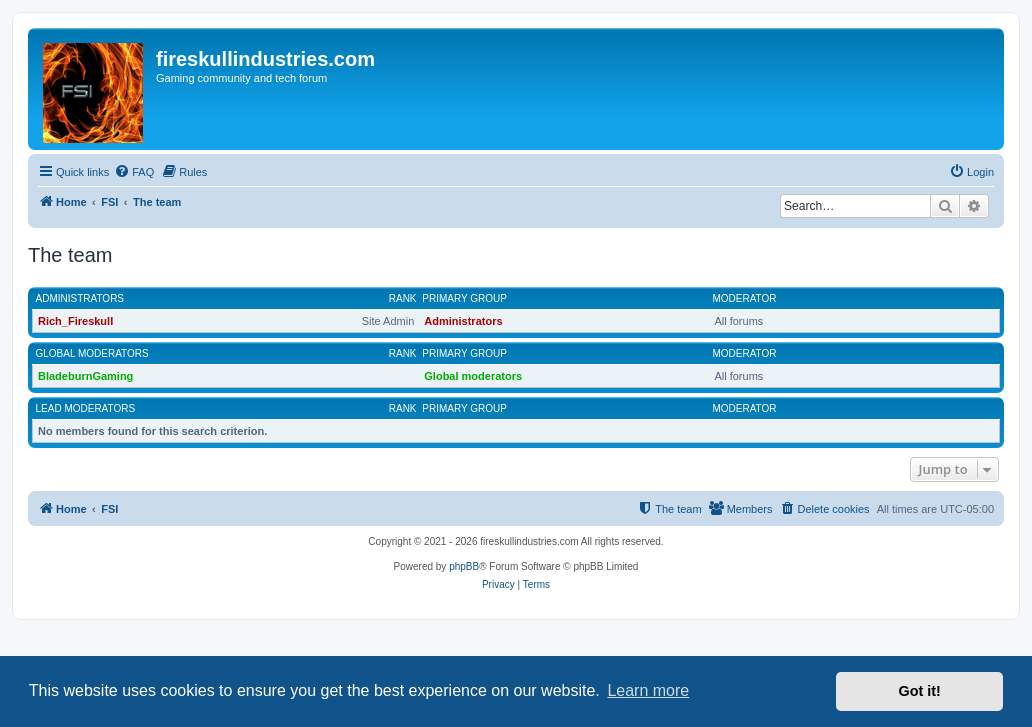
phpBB (464, 566)
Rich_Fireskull (75, 321)
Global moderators (92, 353)
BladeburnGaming (85, 376)
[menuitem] (134, 172)
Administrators (80, 298)
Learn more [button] (648, 690)
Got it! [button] (920, 691)
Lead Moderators (86, 408)
